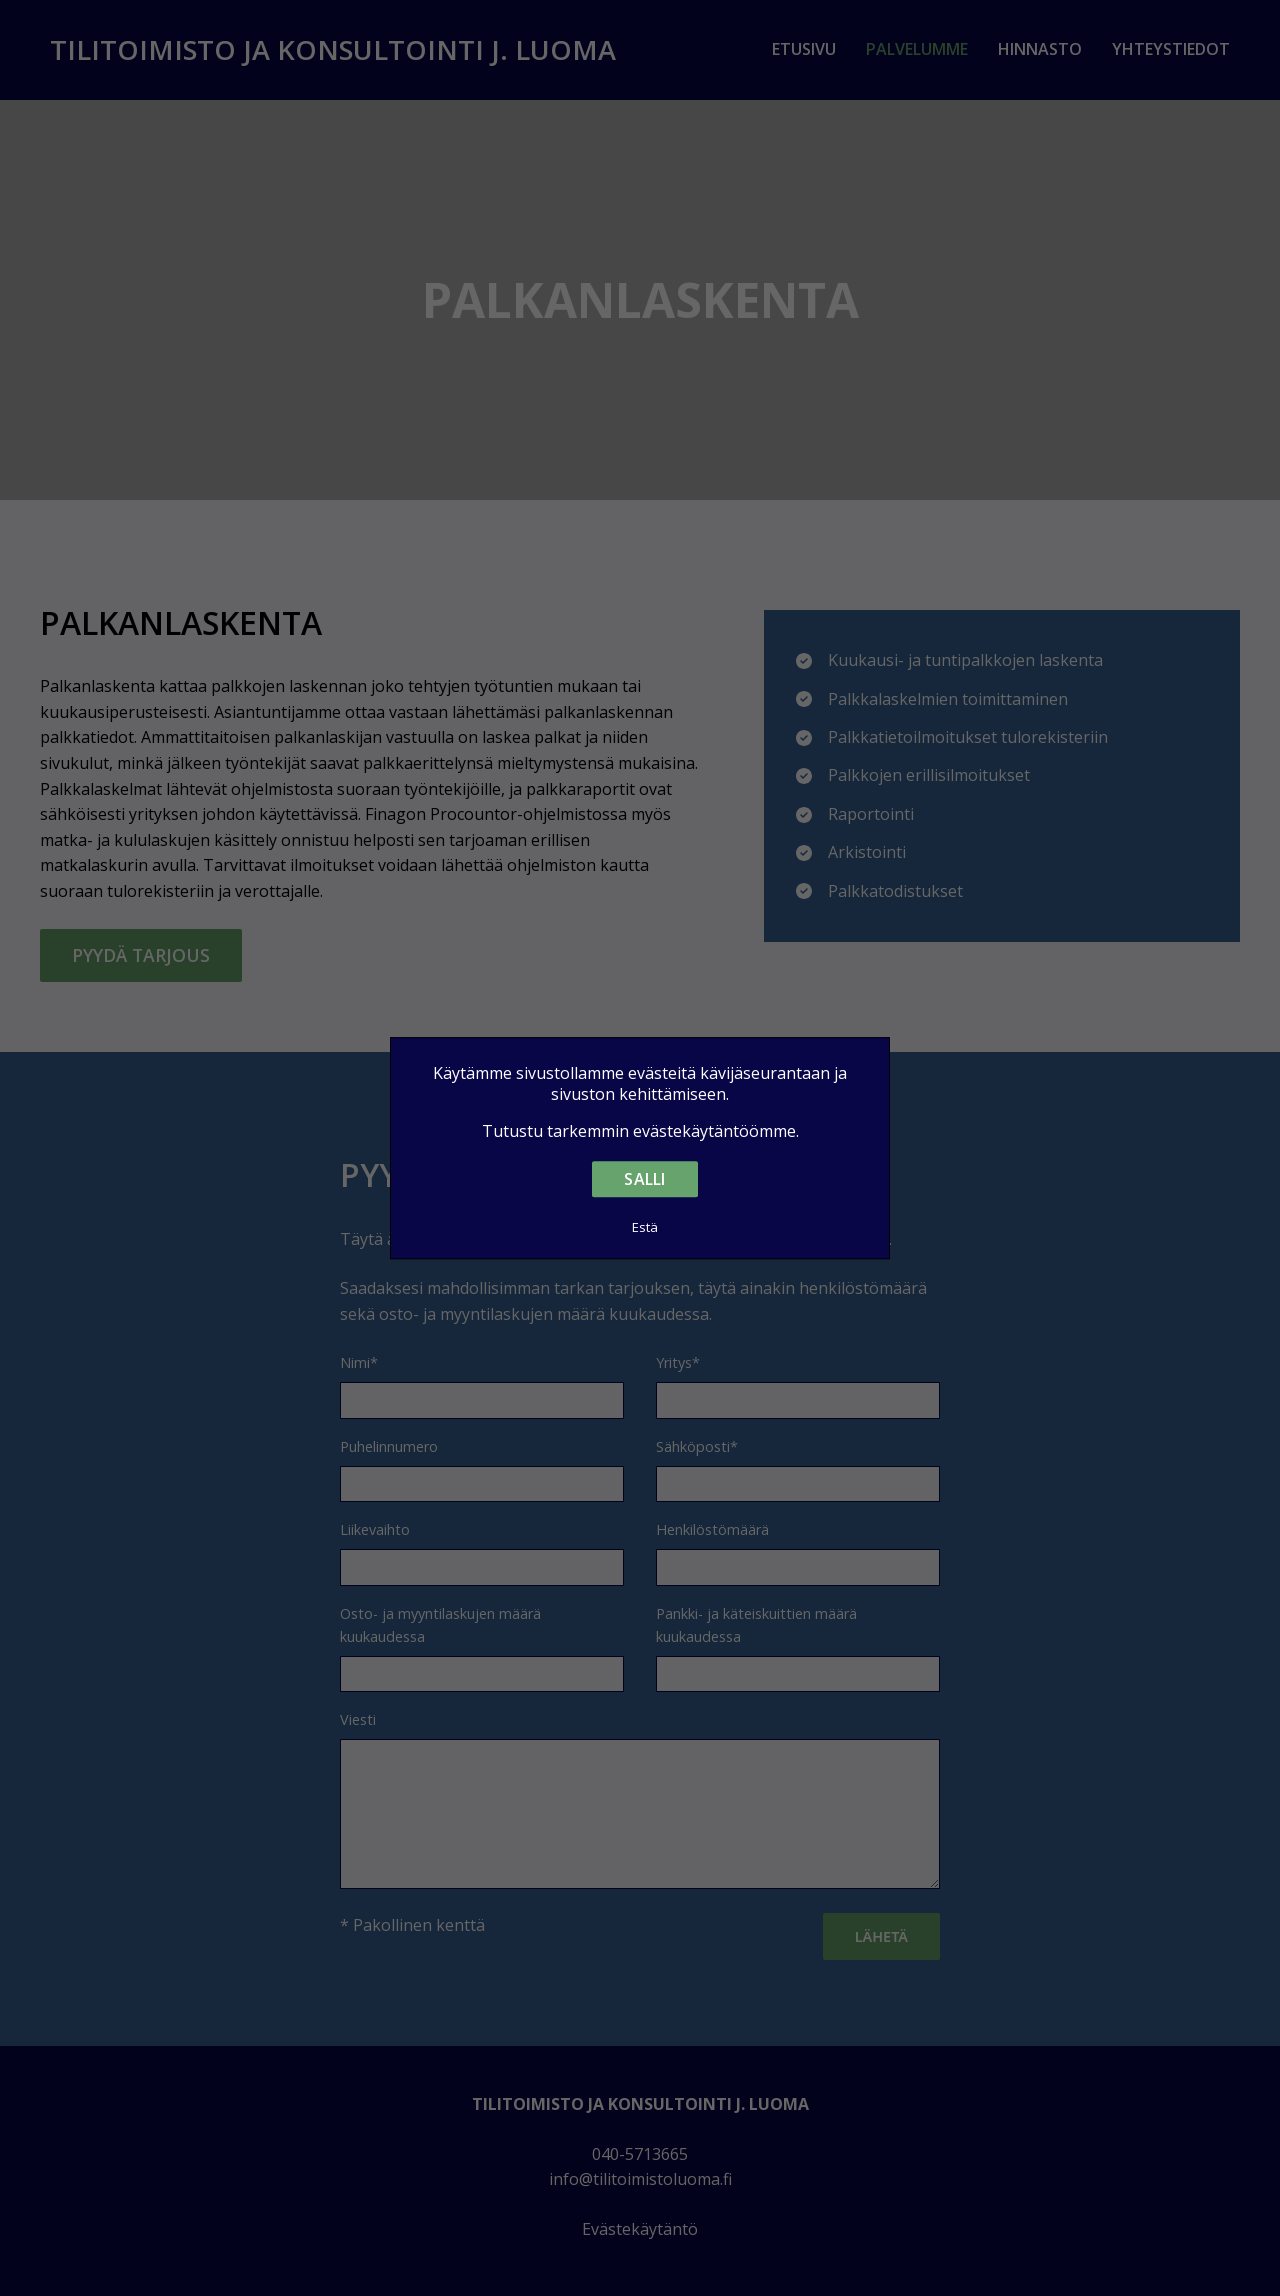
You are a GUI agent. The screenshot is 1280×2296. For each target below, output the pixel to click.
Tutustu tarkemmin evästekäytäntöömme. (640, 1131)
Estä (645, 1227)
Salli (644, 1179)
